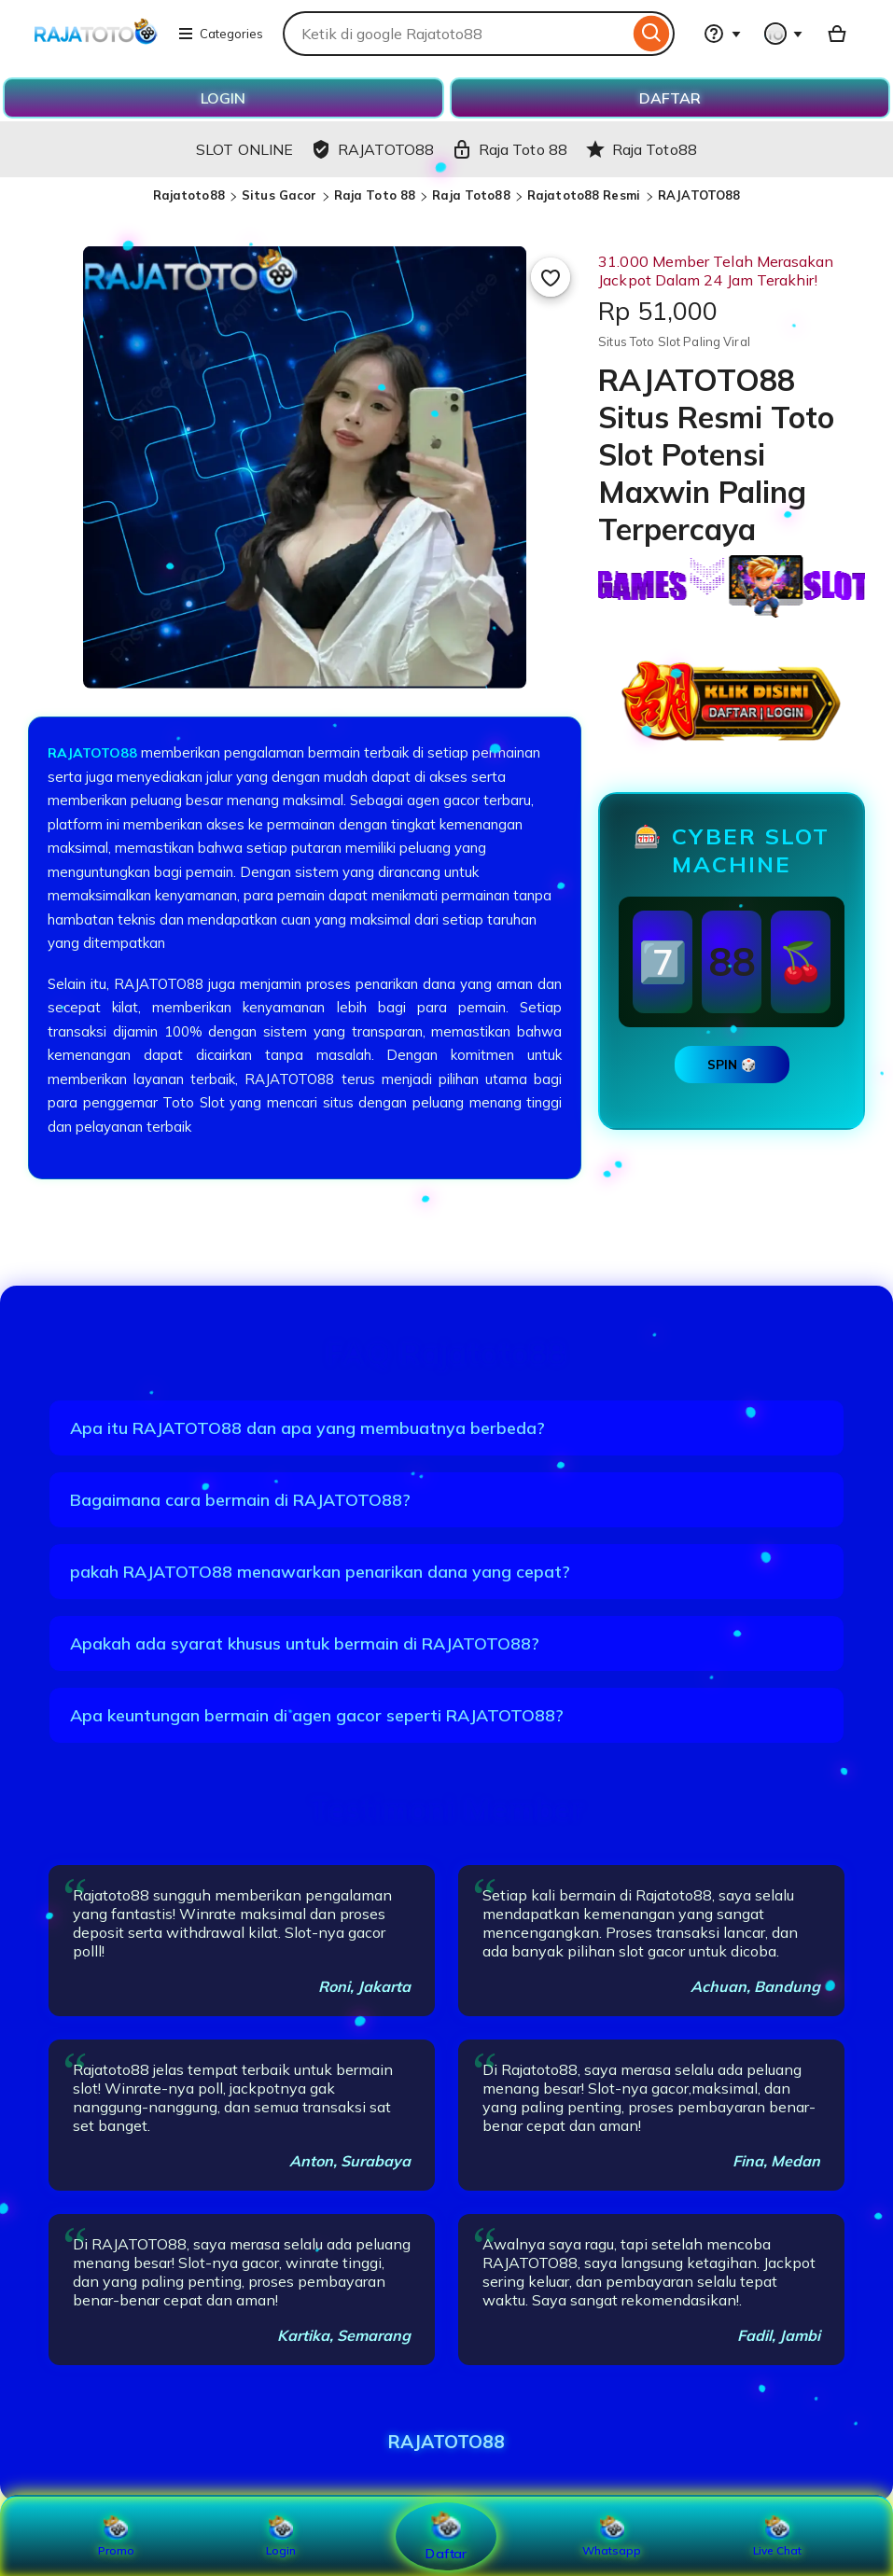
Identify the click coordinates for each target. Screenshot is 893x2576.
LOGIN (223, 98)
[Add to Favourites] (550, 277)
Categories (220, 33)
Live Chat (776, 2535)
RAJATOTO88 (699, 195)
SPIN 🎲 (732, 1064)
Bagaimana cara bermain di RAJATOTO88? (240, 1500)
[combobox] (456, 33)
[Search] (652, 33)
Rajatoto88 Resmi (585, 195)
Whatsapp (612, 2535)
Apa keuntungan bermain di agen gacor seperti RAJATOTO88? (317, 1715)
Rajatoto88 (189, 195)
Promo (116, 2535)
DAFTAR (670, 98)
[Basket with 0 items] (837, 33)
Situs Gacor (279, 195)
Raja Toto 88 (375, 195)
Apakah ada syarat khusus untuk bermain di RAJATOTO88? (304, 1643)
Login (281, 2535)
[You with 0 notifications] (784, 33)
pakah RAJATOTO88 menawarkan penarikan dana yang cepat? (320, 1571)
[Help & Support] (722, 33)
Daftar (446, 2535)
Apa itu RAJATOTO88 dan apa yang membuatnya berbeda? (307, 1428)
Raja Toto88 (470, 195)
